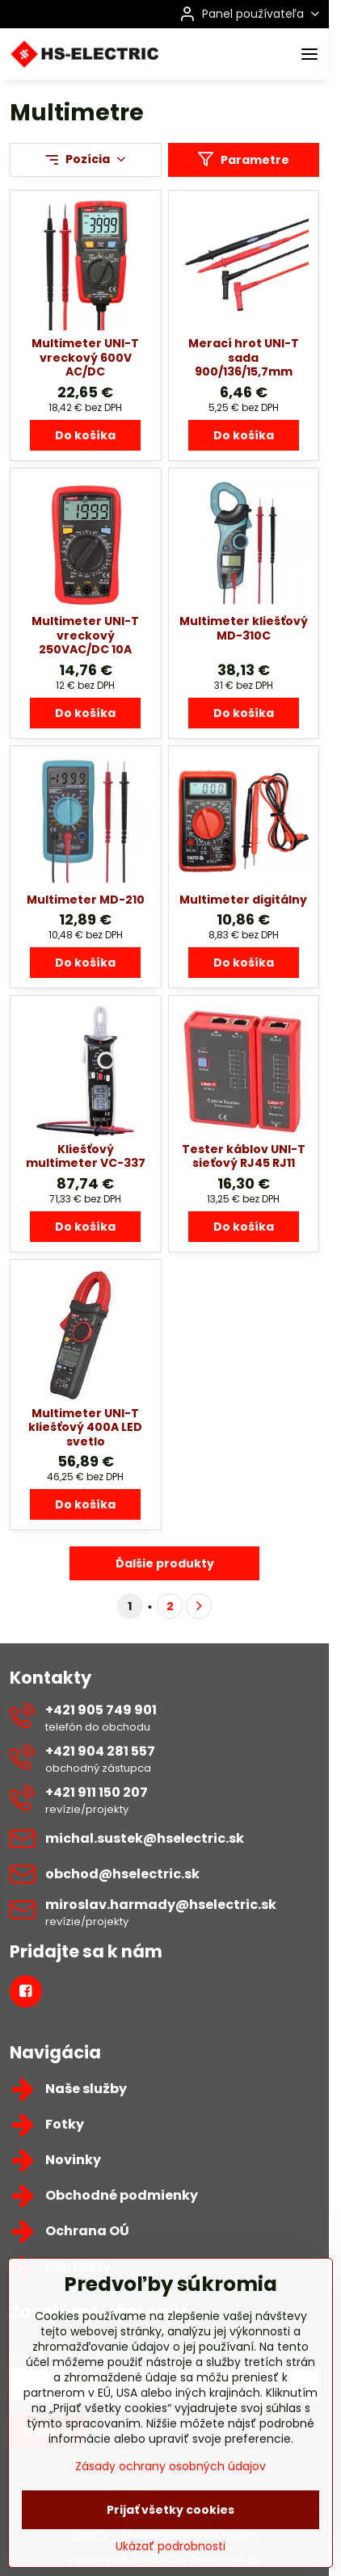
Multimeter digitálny (243, 900)
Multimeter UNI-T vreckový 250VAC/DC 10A (85, 635)
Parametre (243, 159)
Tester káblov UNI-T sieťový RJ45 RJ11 (243, 1156)
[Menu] (309, 54)
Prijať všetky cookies (170, 2546)
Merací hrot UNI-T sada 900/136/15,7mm (243, 357)
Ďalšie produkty (165, 1563)
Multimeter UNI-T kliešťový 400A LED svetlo (85, 1427)
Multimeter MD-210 (86, 900)
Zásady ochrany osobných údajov (170, 2502)
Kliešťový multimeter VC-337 (85, 1156)
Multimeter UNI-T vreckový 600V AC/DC (85, 357)
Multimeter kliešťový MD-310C (243, 628)
